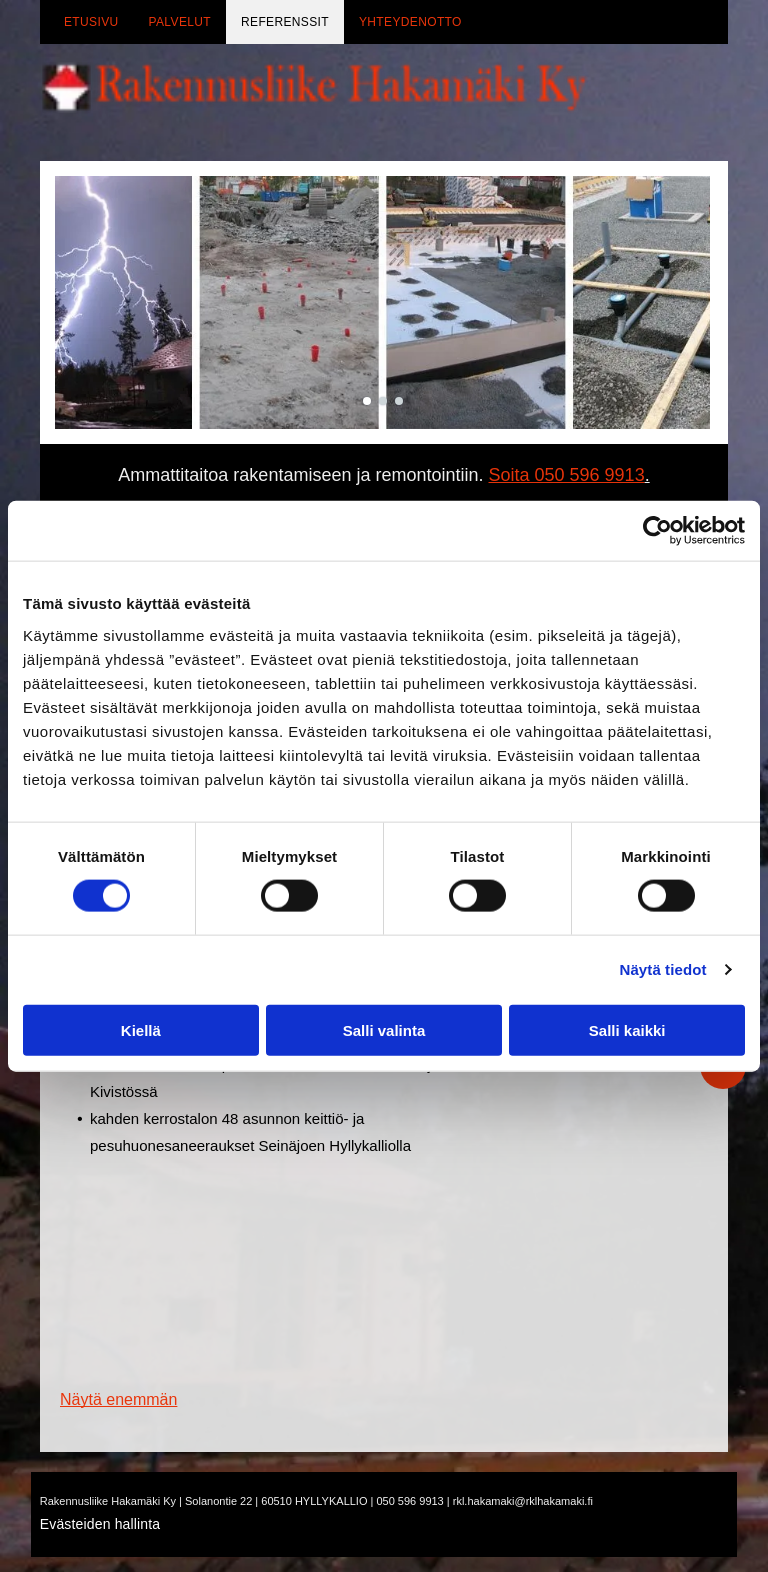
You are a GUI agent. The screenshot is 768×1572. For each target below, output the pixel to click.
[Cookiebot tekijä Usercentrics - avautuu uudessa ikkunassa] (657, 531)
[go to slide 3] (399, 401)
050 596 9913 (409, 1501)
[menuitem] (91, 22)
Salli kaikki (627, 1030)
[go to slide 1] (367, 401)
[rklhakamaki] (162, 1285)
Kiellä (141, 1030)
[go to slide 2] (383, 401)
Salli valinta (384, 1030)
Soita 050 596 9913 (567, 475)
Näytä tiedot (663, 969)
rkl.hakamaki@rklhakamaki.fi (523, 1501)
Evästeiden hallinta (100, 1524)
